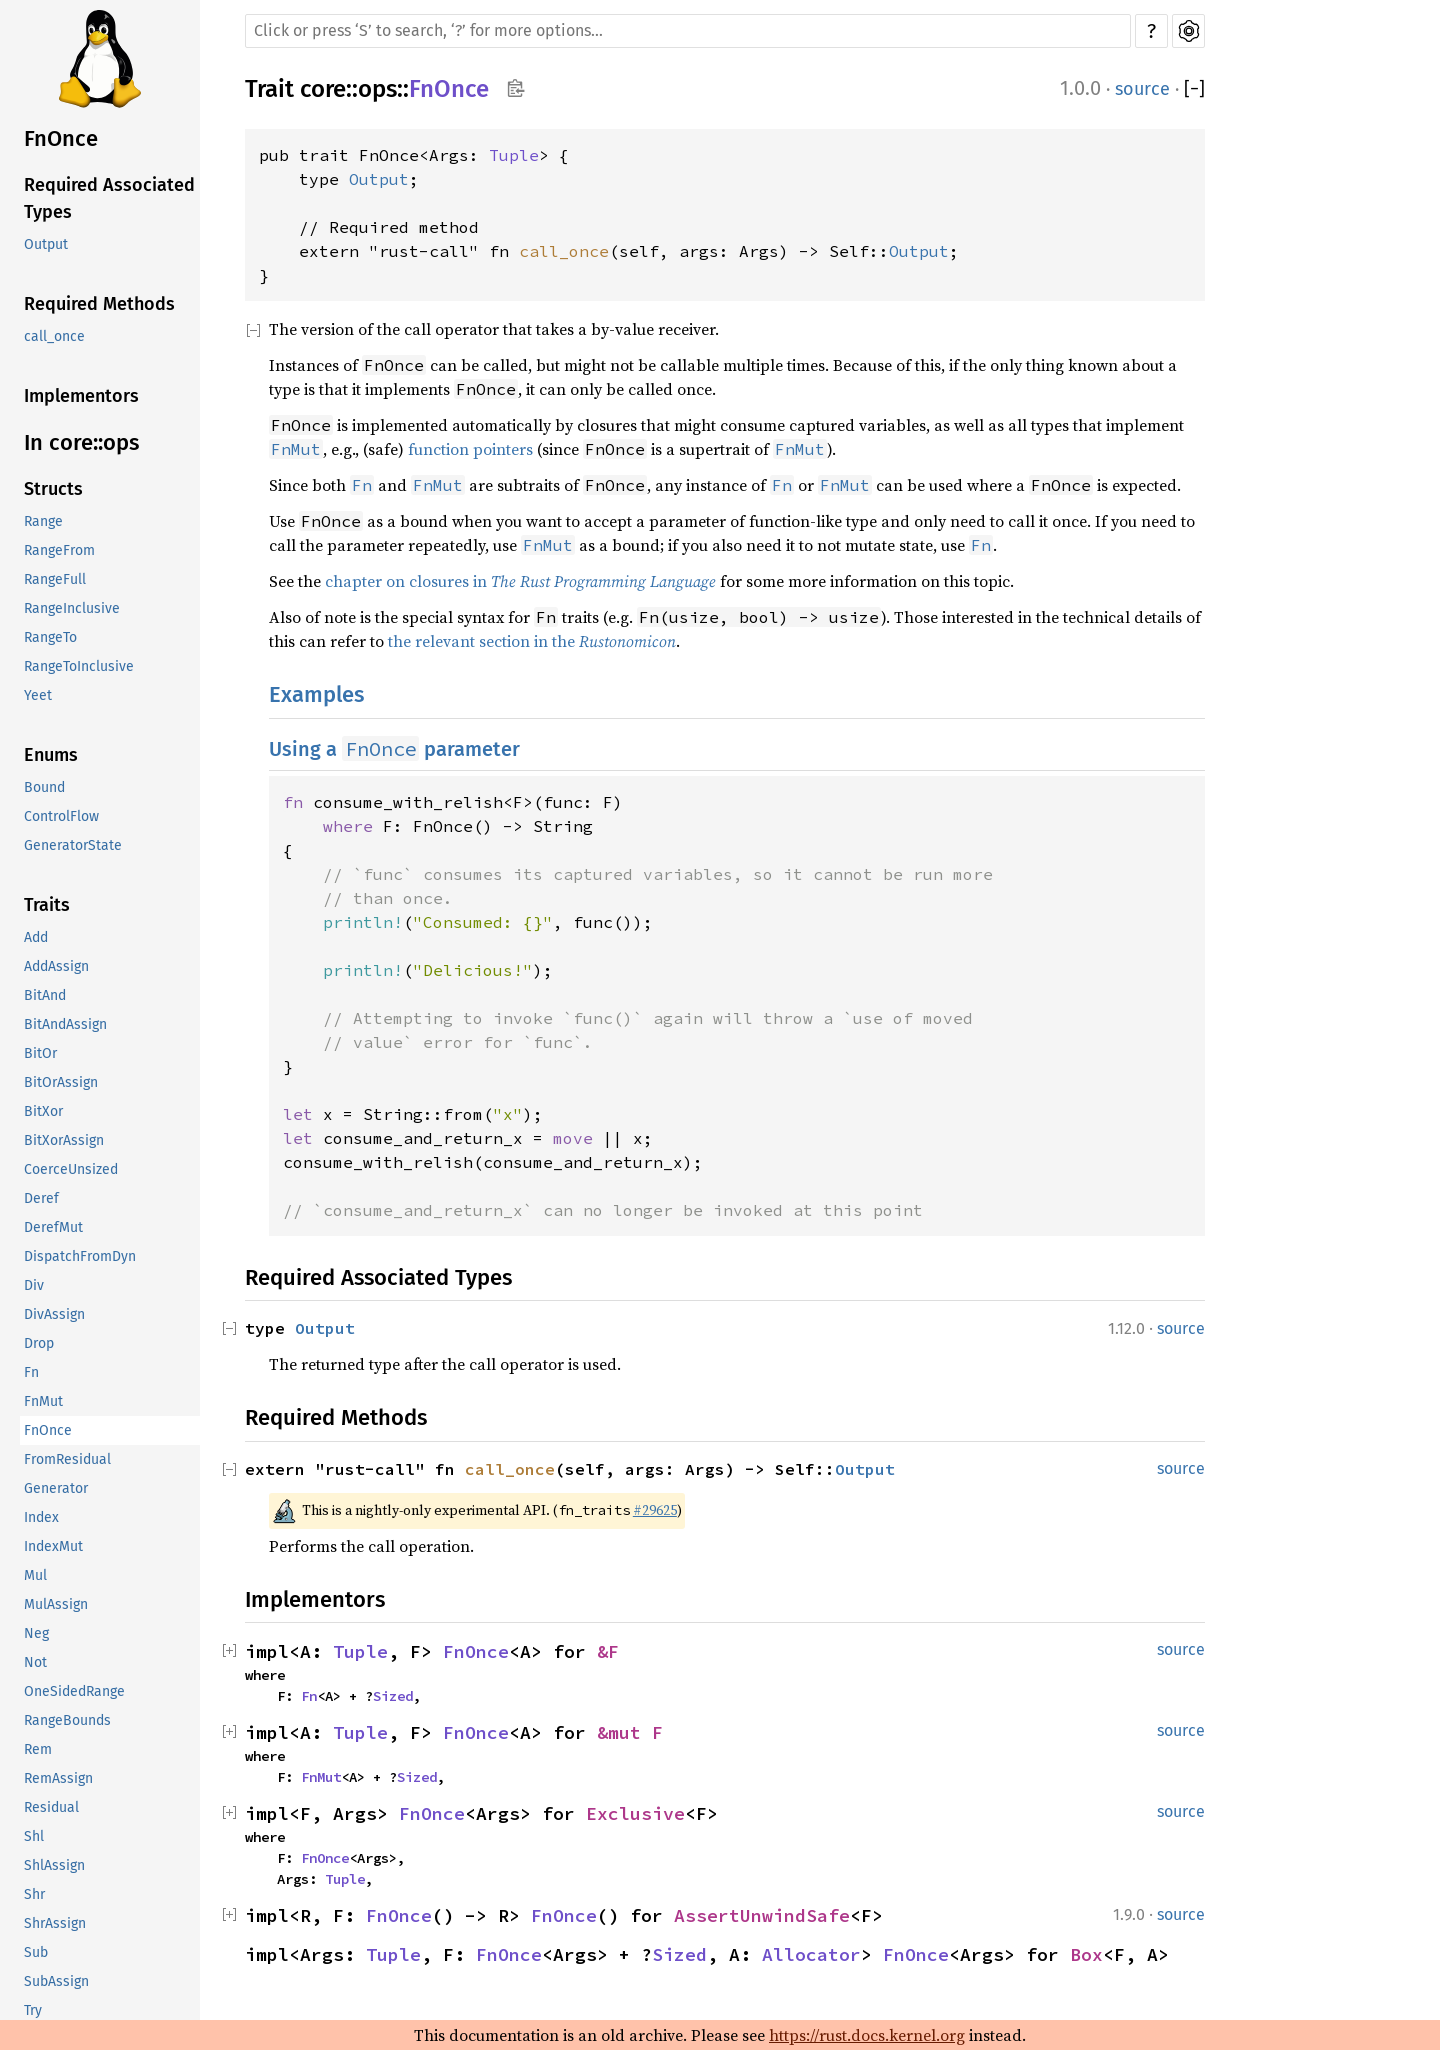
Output (46, 244)
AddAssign (56, 966)
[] (1194, 89)
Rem (38, 1749)
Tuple (514, 155)
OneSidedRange (74, 1691)
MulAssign (56, 1604)
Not (35, 1662)
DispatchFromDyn (80, 1256)
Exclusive (635, 1813)
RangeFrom (59, 550)
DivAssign (54, 1314)
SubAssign (56, 1981)
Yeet (38, 695)
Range (43, 521)
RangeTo (50, 637)
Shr (34, 1894)
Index (41, 1517)
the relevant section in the (532, 641)
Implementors (81, 396)
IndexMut (53, 1546)
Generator (56, 1488)
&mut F (630, 1732)
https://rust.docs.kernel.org (867, 2035)
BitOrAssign (61, 1082)
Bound (44, 787)
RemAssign (58, 1778)
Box (1086, 1954)
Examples (316, 694)
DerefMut (53, 1227)
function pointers (470, 449)
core (323, 89)
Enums (51, 755)
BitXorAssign (64, 1140)
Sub (36, 1952)
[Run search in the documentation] (688, 31)
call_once (54, 336)
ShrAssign (55, 1923)
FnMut (43, 1401)
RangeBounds (67, 1720)
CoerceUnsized (71, 1169)
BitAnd (45, 995)
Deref (41, 1198)
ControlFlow (61, 816)
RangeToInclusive (79, 666)
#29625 (655, 1510)
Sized (393, 1696)
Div (34, 1285)
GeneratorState (73, 845)
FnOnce (61, 138)
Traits (47, 905)
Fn (31, 1372)
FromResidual (67, 1459)
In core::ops (81, 442)
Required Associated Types (109, 198)
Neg (36, 1633)
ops (377, 89)
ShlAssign (54, 1865)
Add (36, 937)
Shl (34, 1836)
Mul (35, 1575)
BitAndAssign (65, 1024)
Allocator (811, 1954)
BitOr (40, 1053)
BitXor (43, 1111)
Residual (51, 1807)
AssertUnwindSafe (762, 1915)
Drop (39, 1343)
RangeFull (55, 579)
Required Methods (99, 304)
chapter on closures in (520, 581)
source (1142, 89)
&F (608, 1651)
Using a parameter (394, 749)
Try (33, 2010)
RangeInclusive (72, 608)
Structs (53, 489)
